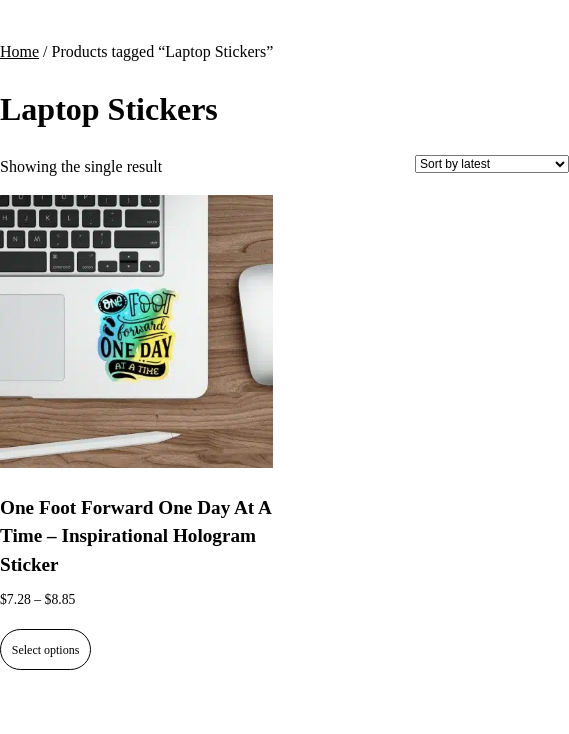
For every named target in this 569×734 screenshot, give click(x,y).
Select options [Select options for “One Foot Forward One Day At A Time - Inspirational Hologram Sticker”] (46, 650)
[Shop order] (492, 164)
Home (19, 51)
